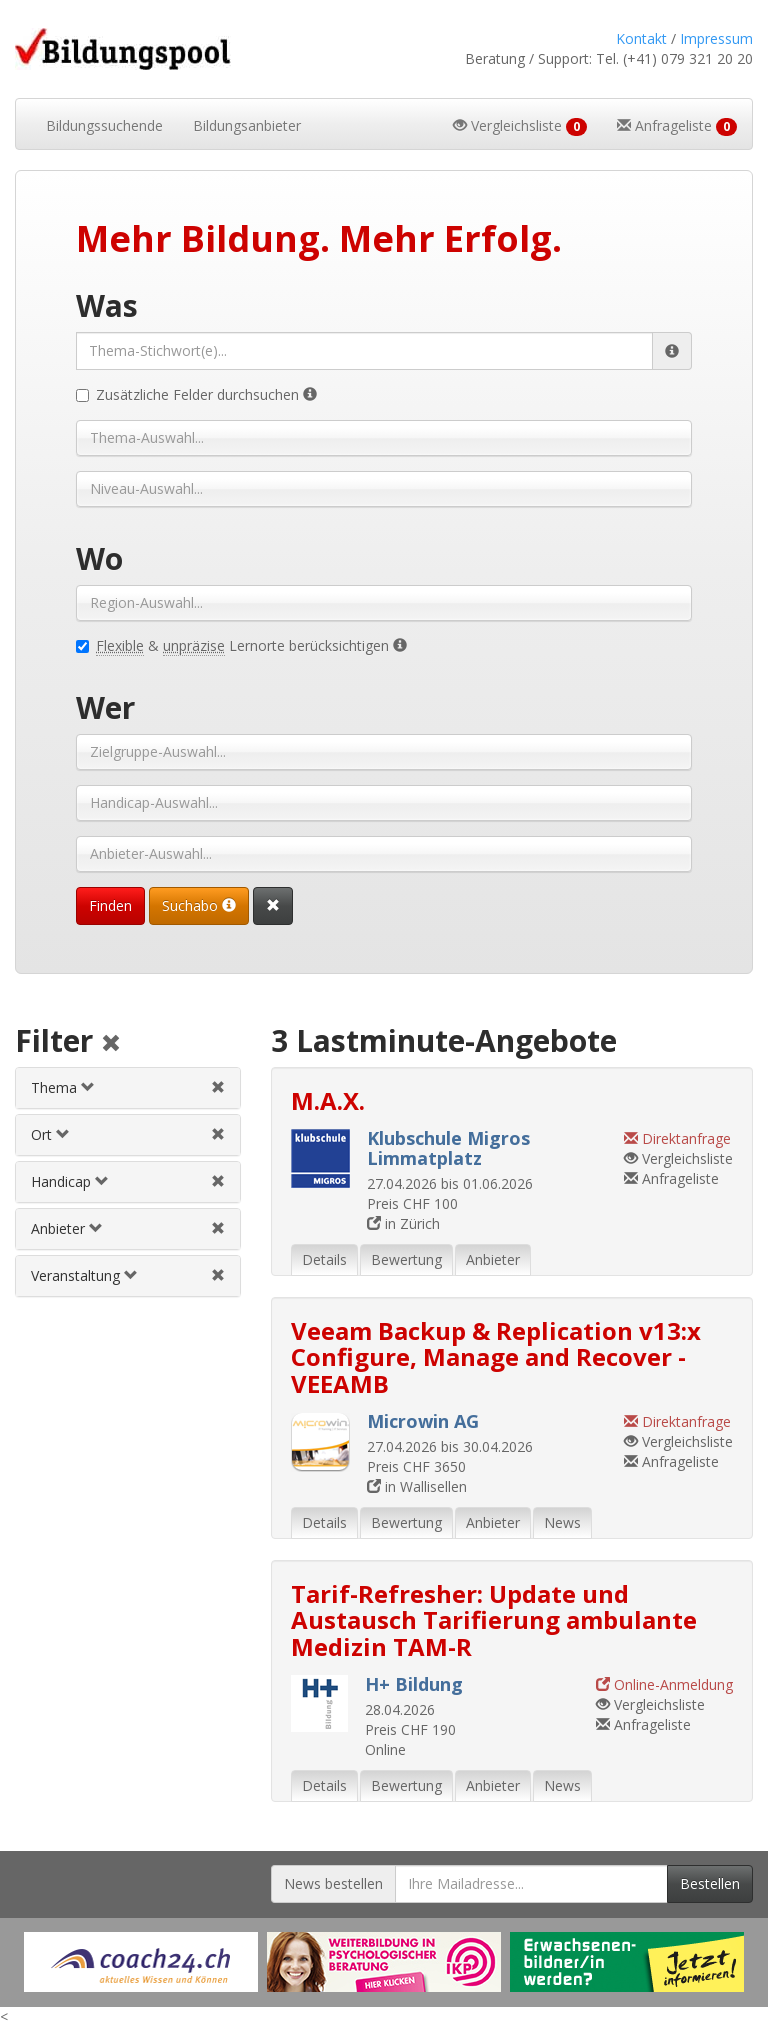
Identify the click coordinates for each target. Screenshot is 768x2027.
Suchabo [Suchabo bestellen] (199, 905)
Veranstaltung (84, 1275)
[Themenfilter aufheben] (218, 1087)
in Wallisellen (417, 1486)
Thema (63, 1087)
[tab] (128, 1088)
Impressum (716, 38)
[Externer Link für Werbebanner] (141, 1962)
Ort (50, 1134)
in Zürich (403, 1223)
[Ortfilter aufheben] (218, 1134)
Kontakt (641, 38)
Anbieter (67, 1228)
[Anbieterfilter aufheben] (218, 1228)
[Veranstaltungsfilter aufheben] (218, 1275)
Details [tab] (324, 1259)
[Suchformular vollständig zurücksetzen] (273, 906)
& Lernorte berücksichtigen (241, 646)
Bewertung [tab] (406, 1259)
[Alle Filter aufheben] (111, 1044)
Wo (99, 558)
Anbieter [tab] (493, 1259)
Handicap (70, 1181)
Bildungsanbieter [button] (247, 125)
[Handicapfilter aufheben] (218, 1181)
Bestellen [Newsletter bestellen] (710, 1883)
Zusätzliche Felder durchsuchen (196, 394)
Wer (105, 707)
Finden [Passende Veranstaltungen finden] (110, 905)
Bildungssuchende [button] (104, 125)
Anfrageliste (671, 1178)
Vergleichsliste (678, 1158)
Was (107, 305)
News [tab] (562, 1522)
